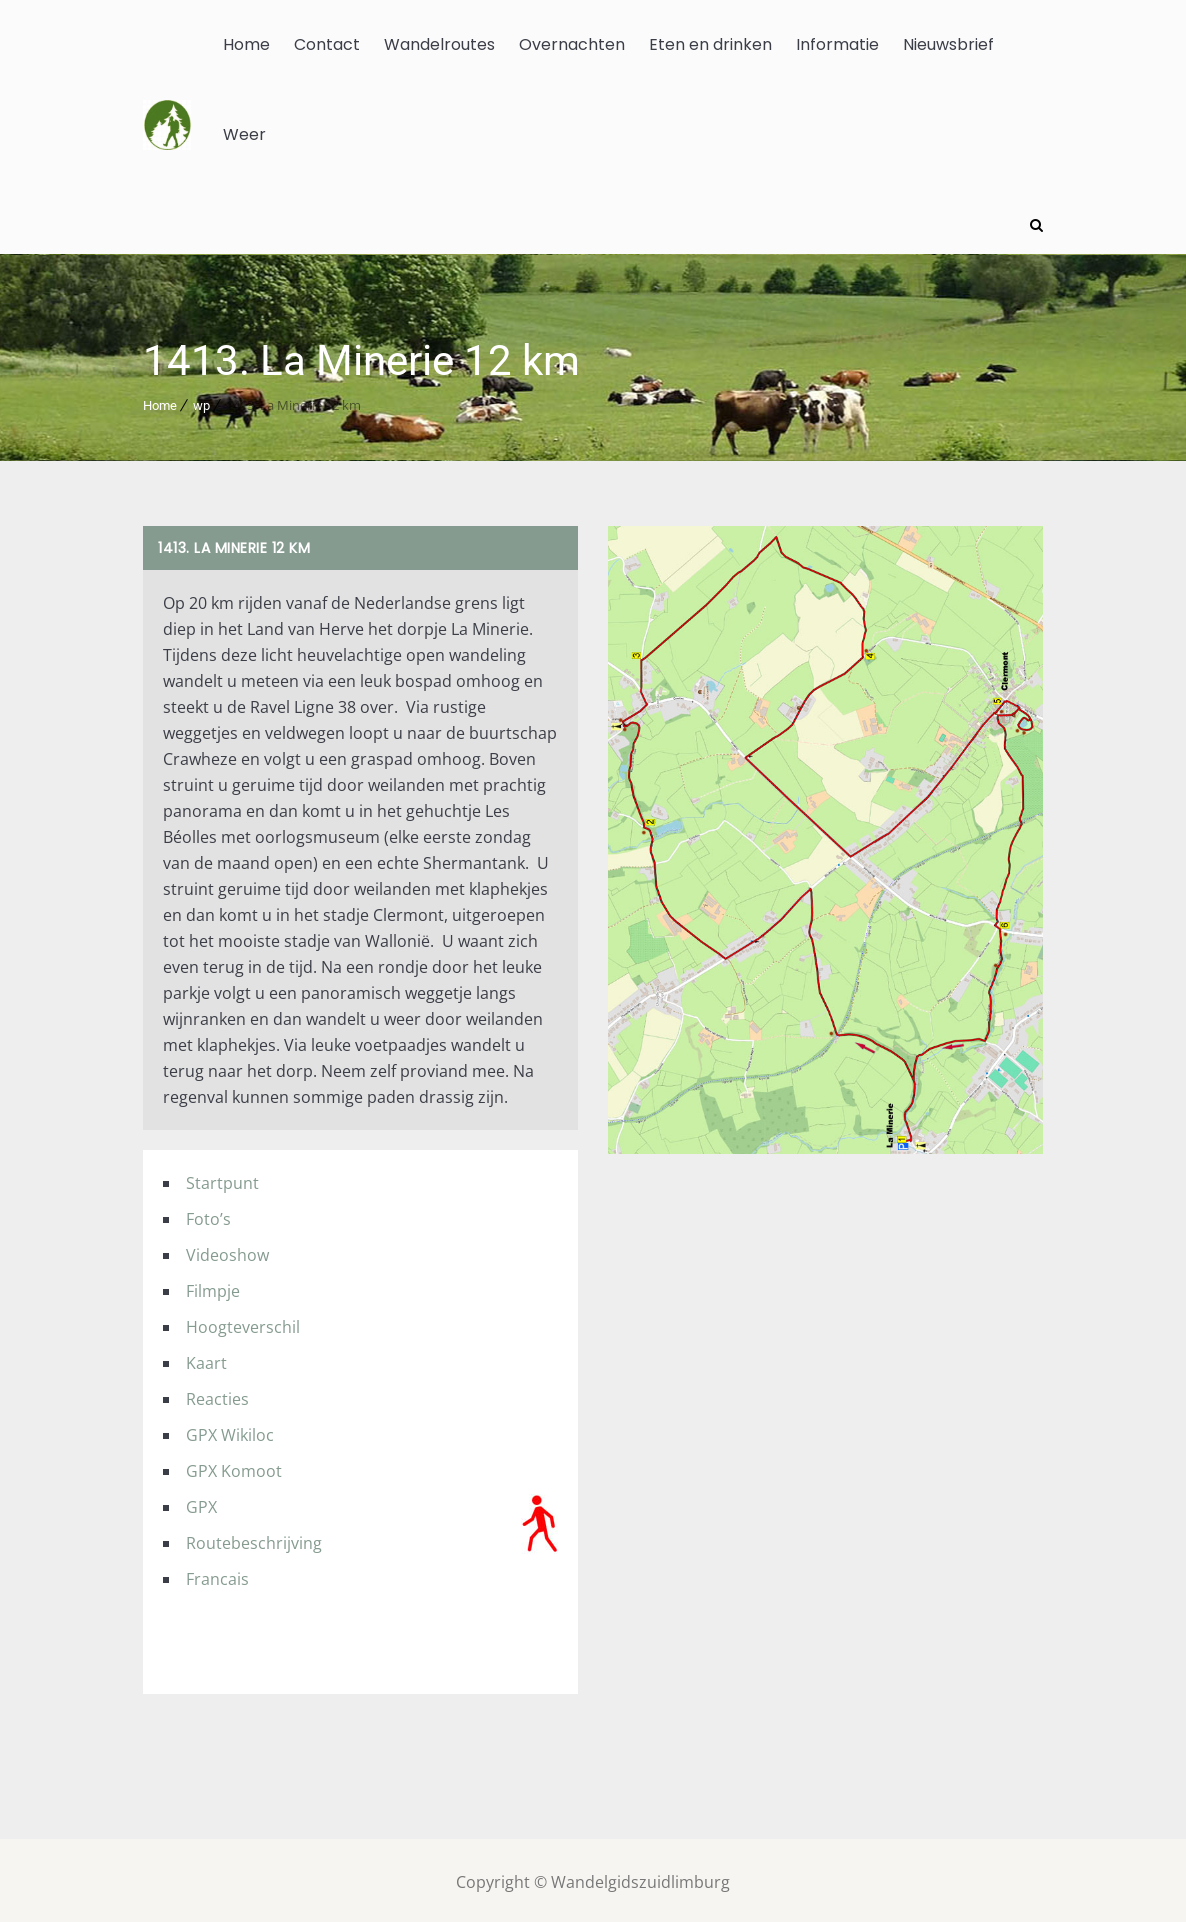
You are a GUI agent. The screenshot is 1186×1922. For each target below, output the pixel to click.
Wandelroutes (439, 44)
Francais (217, 1575)
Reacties (217, 1395)
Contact (327, 44)
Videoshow (227, 1251)
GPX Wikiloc (230, 1431)
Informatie (837, 44)
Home (246, 44)
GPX (201, 1503)
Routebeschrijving (254, 1539)
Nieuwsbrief (948, 44)
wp (201, 401)
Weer (244, 134)
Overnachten (572, 44)
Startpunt (222, 1179)
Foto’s (208, 1215)
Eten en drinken (710, 44)
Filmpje (213, 1287)
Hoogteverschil (243, 1323)
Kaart (206, 1359)
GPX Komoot (234, 1467)
